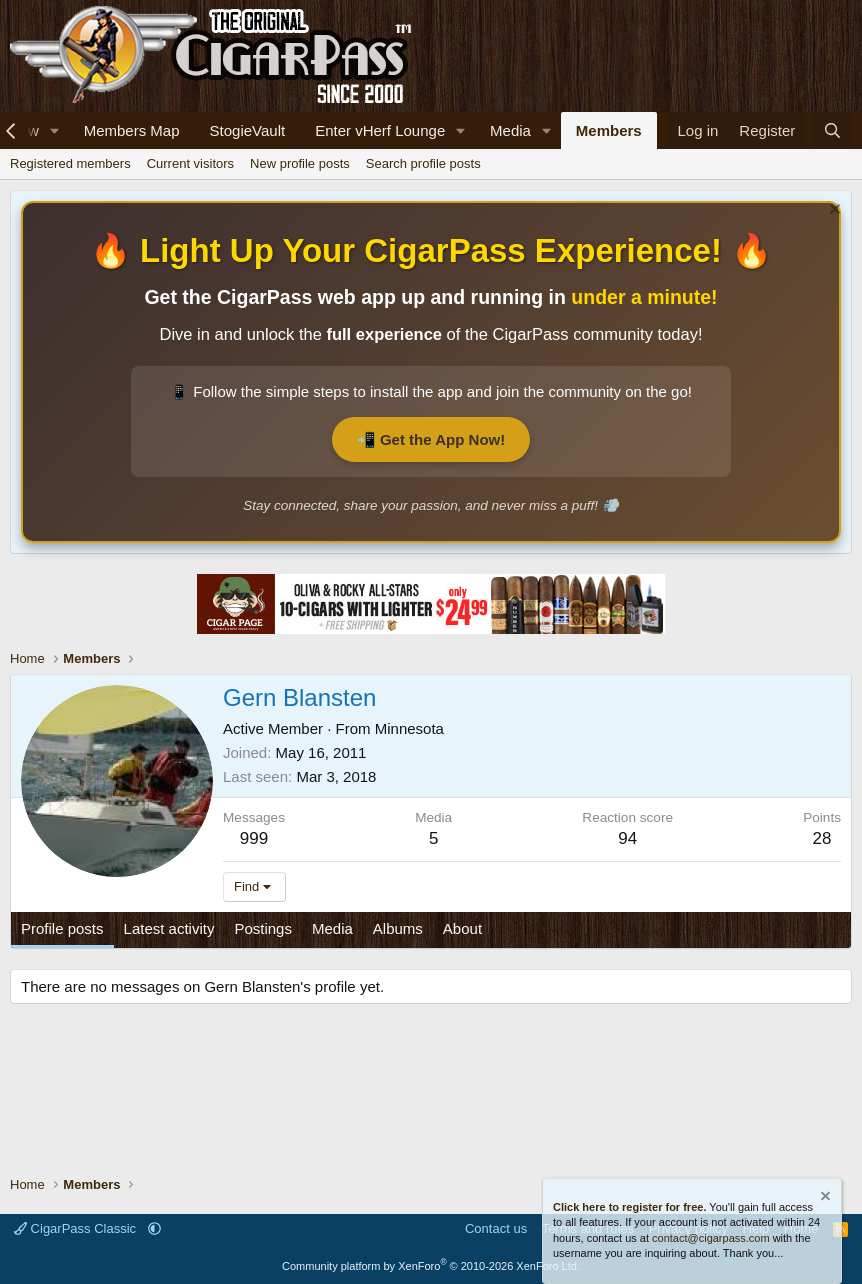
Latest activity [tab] (169, 928)
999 (254, 838)
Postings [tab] (263, 928)
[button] (55, 130)
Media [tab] (332, 928)
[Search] (832, 130)
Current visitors (190, 163)
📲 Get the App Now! (431, 439)
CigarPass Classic (77, 1228)
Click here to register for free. (629, 1207)
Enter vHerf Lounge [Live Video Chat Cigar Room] (380, 130)
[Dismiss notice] (832, 211)
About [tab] (462, 928)
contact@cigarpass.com (711, 1238)
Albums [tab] (398, 928)
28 (822, 838)
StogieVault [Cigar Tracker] (248, 130)
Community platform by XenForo (431, 1266)
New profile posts (300, 163)
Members (609, 130)
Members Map (132, 130)
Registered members (70, 163)
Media (510, 130)
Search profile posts (423, 163)
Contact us (496, 1228)
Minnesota (409, 728)
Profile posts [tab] (62, 928)
